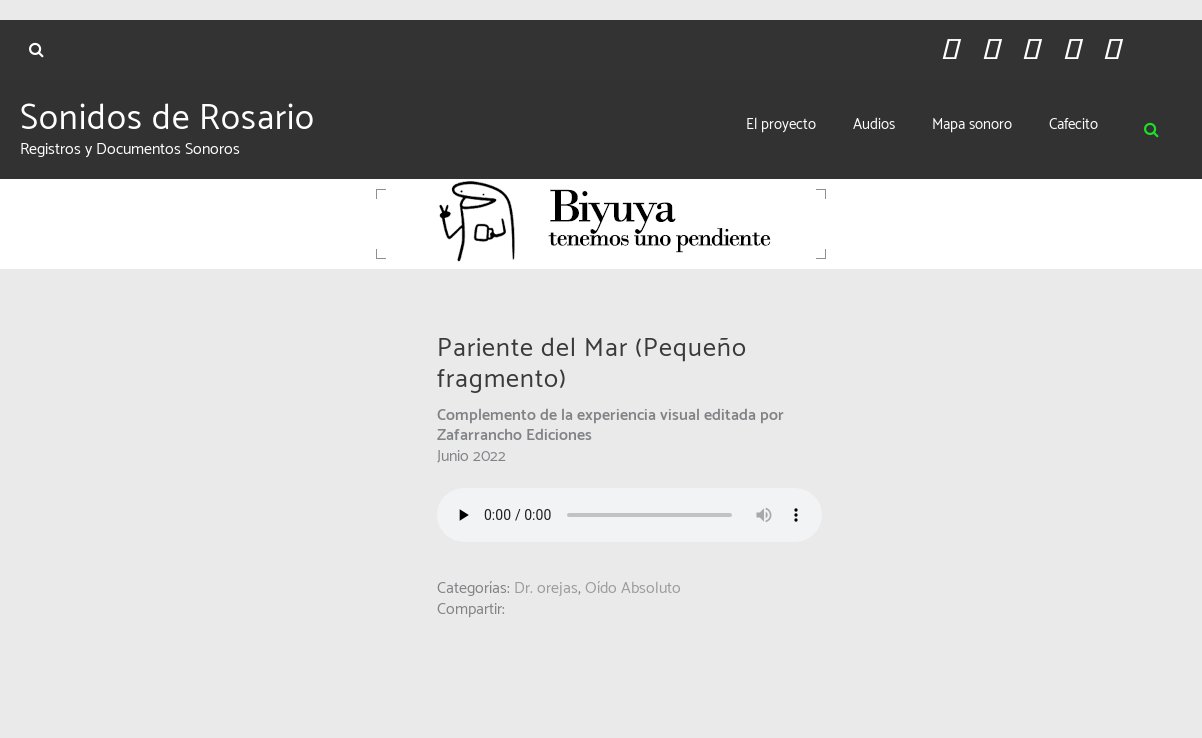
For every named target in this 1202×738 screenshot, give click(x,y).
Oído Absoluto (633, 590)
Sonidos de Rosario (167, 122)
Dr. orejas (546, 590)
